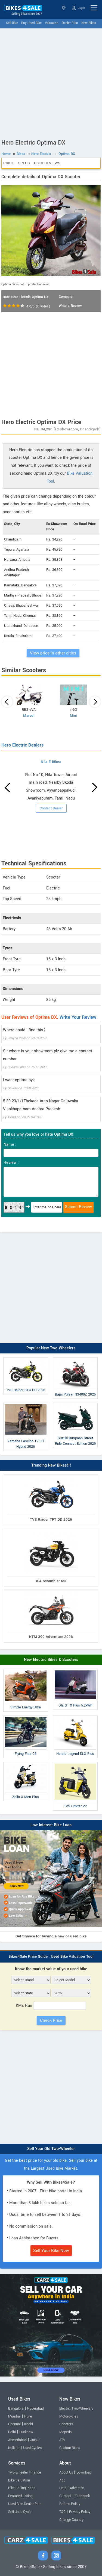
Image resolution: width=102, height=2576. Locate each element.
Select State (64, 8)
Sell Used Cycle (20, 2511)
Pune (28, 2416)
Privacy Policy (79, 2511)
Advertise (77, 2488)
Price (8, 163)
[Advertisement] (51, 82)
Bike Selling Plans (21, 2488)
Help (62, 2488)
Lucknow (26, 2432)
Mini (73, 715)
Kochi (28, 2424)
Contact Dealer (51, 808)
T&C (62, 2511)
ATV (62, 2439)
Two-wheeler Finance (24, 2472)
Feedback (82, 2495)
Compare (66, 296)
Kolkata (14, 2447)
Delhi (12, 2432)
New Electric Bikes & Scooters (51, 1659)
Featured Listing (20, 2495)
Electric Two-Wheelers (76, 2408)
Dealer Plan (70, 23)
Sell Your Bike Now (51, 2251)
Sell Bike (12, 23)
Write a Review (70, 305)
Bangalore (16, 2408)
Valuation (51, 23)
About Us (66, 2472)
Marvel (28, 715)
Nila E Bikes (51, 761)
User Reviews (47, 163)
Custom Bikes (69, 2447)
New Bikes (88, 23)
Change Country (71, 2519)
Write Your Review (78, 1017)
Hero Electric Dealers (22, 745)
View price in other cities (53, 653)
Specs (24, 163)
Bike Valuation (19, 2480)
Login (78, 8)
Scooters (66, 2424)
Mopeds (65, 2432)
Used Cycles (32, 2447)
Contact (65, 2495)
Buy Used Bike (31, 23)
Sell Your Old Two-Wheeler (51, 2149)
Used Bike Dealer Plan (24, 2503)
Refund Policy (69, 2503)
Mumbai (14, 2416)
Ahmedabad (17, 2439)
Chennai (14, 2424)
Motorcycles (68, 2416)
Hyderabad (35, 2408)
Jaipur (35, 2439)
